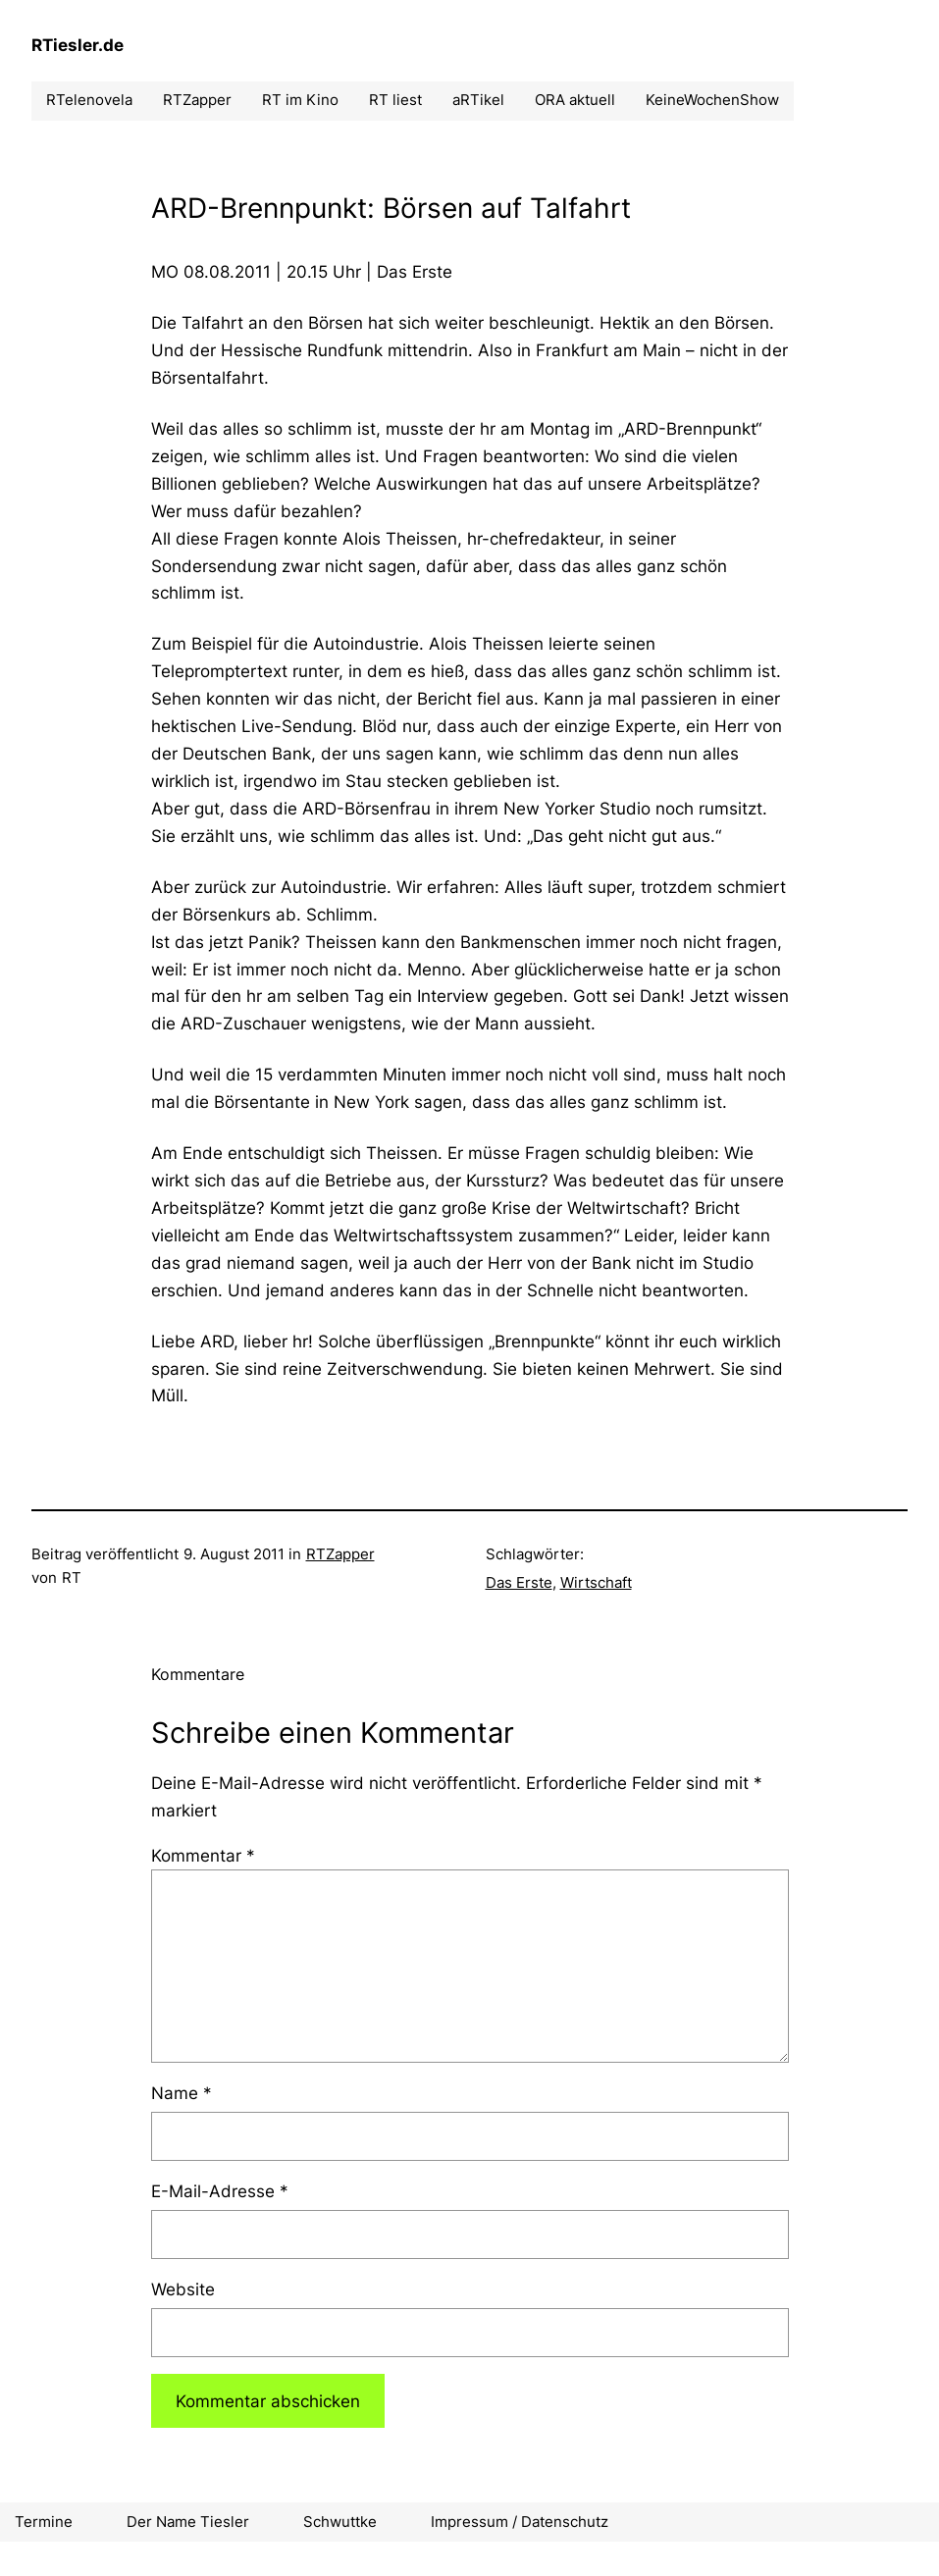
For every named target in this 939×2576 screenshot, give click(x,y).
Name (181, 2092)
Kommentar (203, 1855)
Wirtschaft (596, 1582)
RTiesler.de (77, 44)
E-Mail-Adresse (219, 2191)
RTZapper (340, 1554)
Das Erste (519, 1582)
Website (183, 2289)
